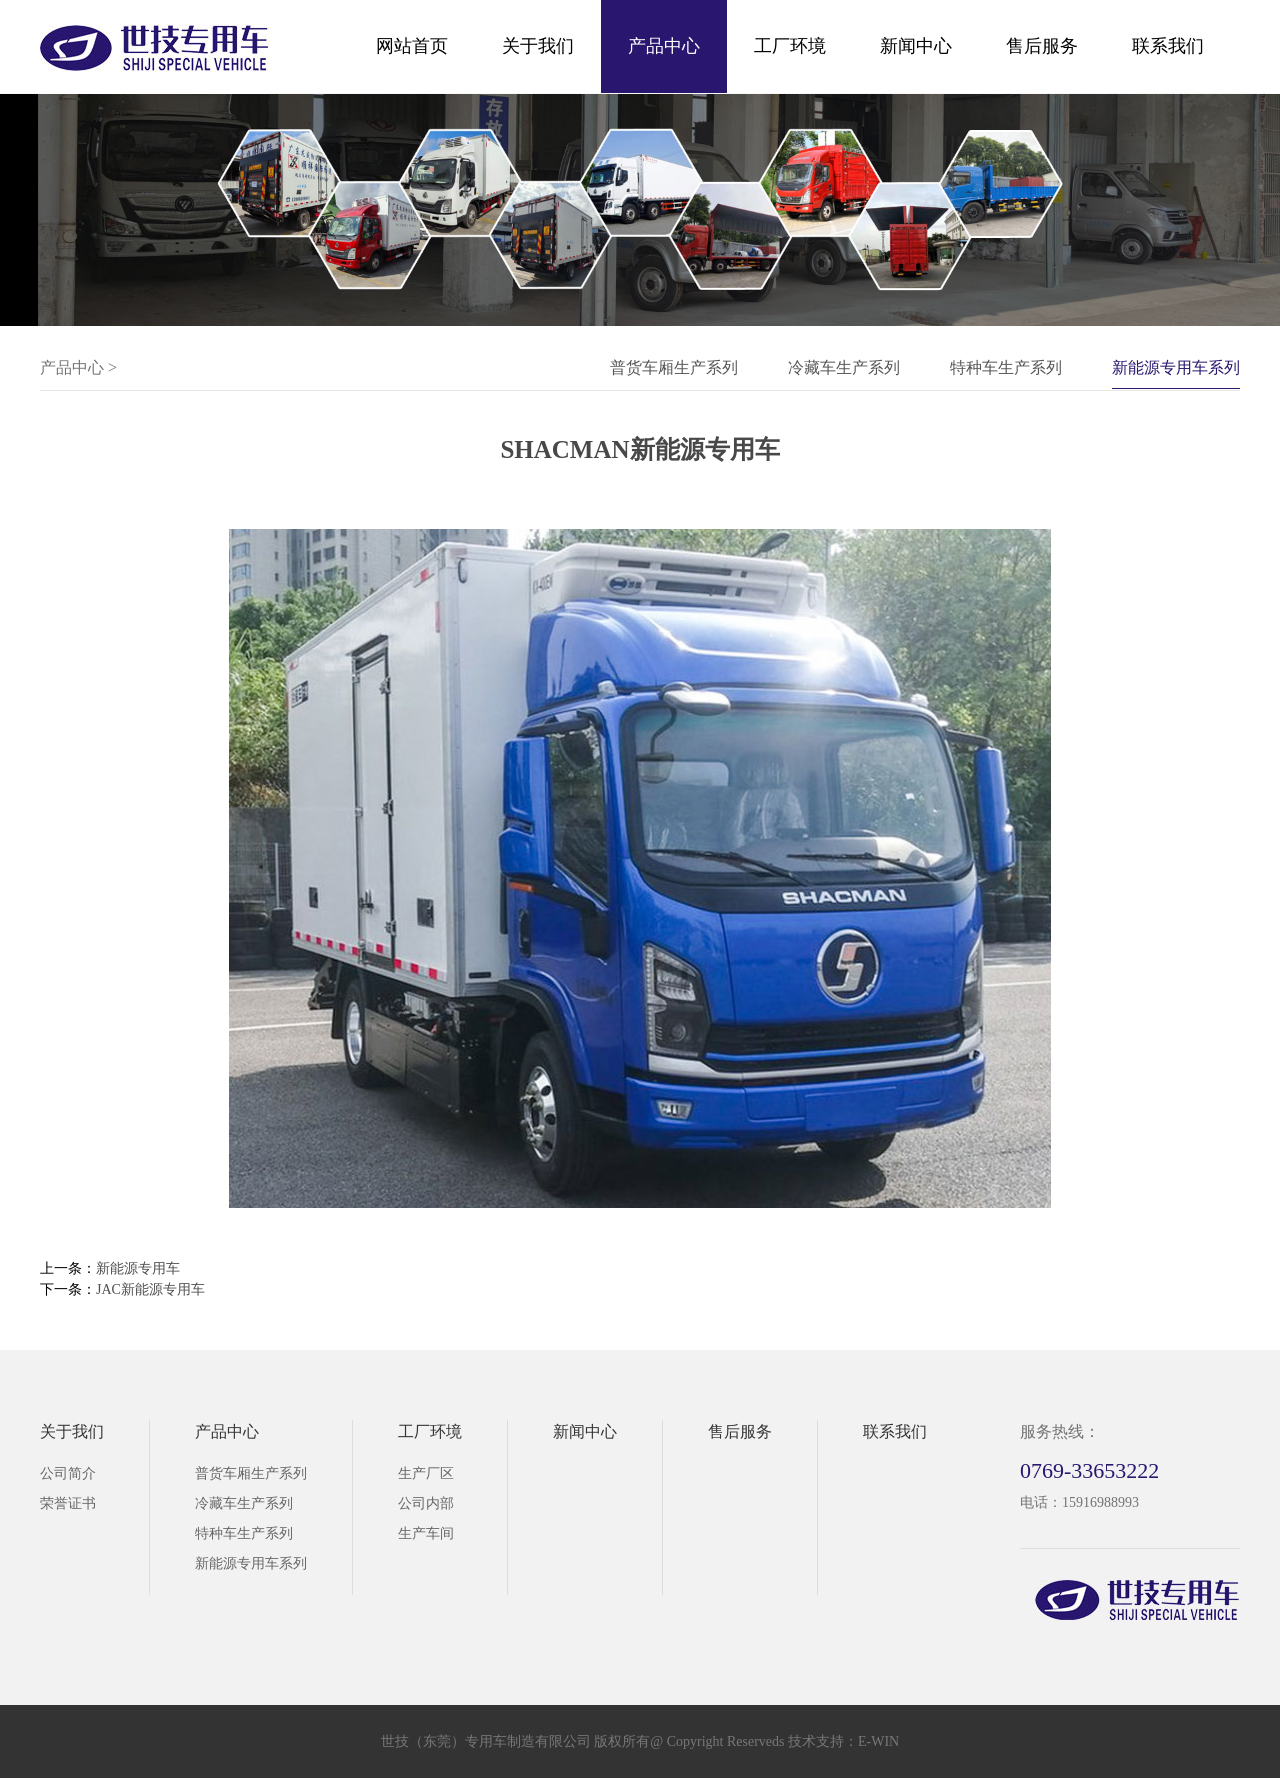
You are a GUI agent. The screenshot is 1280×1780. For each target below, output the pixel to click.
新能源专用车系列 (1176, 367)
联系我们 (1168, 46)
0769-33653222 (1089, 1470)
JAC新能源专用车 (150, 1289)
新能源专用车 (138, 1268)
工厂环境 (790, 46)
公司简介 (68, 1473)
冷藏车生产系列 (844, 367)
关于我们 (538, 46)
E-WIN (878, 1741)
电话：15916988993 (1079, 1502)
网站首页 (412, 46)
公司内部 (426, 1503)
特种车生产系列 (1006, 367)
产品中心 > (78, 367)
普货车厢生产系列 (674, 367)
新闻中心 (916, 46)
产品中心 (664, 46)
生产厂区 (426, 1473)
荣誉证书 (68, 1503)
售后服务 (1042, 46)
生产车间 (426, 1533)
